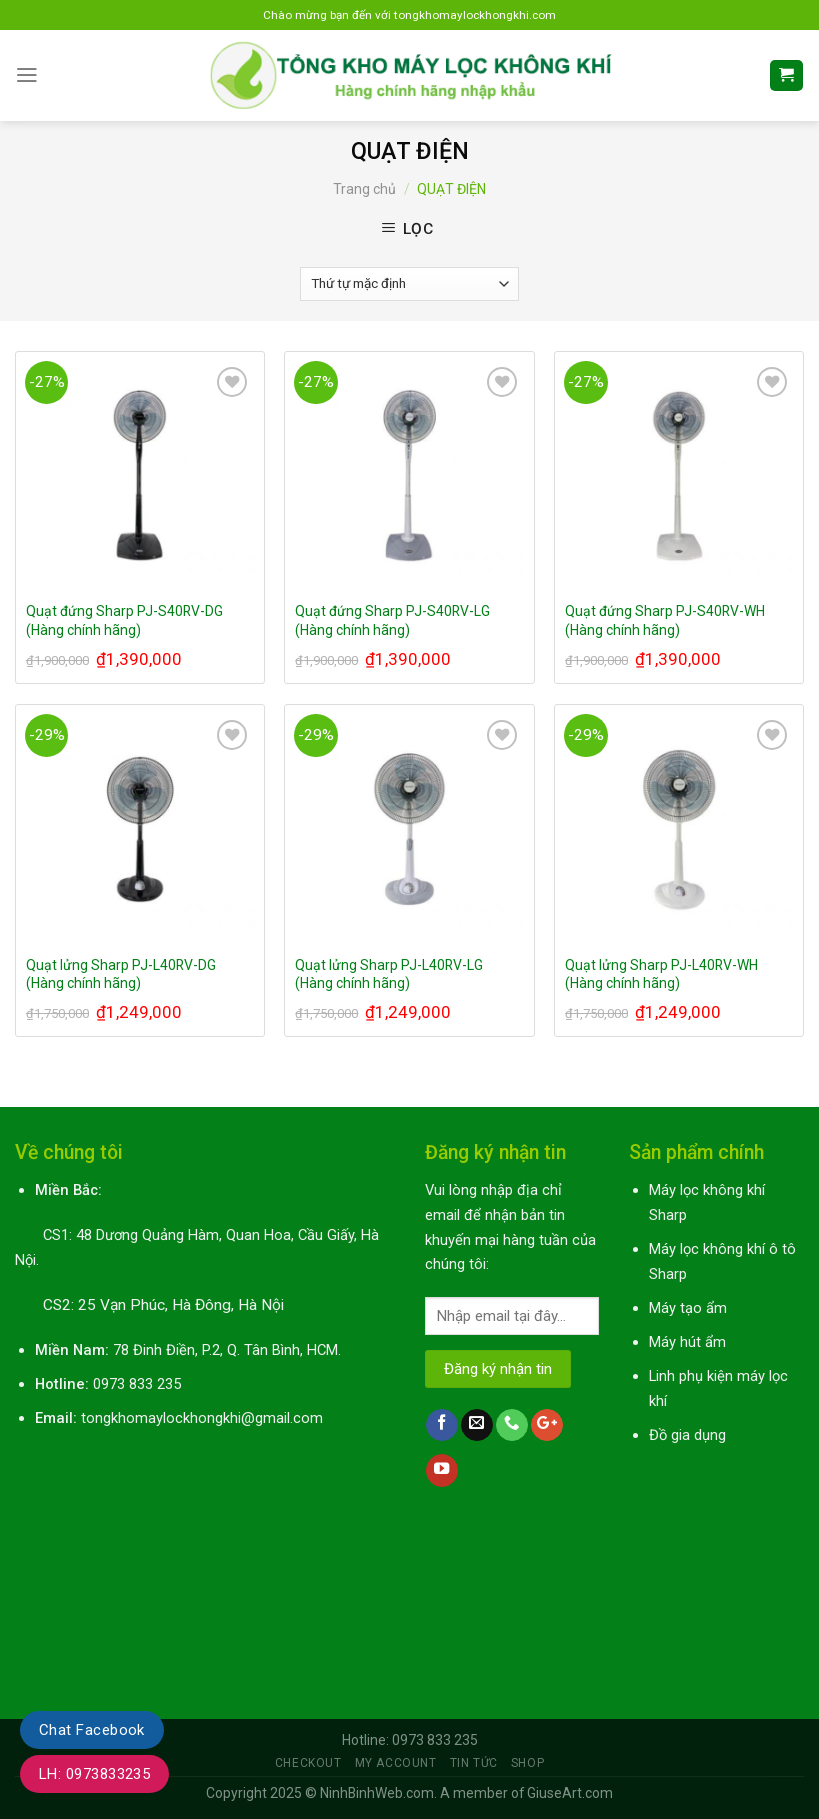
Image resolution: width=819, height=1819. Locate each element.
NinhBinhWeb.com (377, 1793)
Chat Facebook (92, 1730)
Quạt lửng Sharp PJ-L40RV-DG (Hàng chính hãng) (121, 974)
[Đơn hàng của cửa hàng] (409, 284)
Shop (527, 1763)
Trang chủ (364, 189)
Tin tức (474, 1763)
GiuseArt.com (570, 1793)
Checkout (308, 1763)
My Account (396, 1763)
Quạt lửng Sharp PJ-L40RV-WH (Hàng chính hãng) (661, 974)
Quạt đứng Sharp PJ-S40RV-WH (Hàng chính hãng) (665, 620)
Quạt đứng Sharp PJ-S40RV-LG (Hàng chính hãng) (392, 620)
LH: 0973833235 (94, 1774)
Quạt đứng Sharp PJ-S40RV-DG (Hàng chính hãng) (124, 620)
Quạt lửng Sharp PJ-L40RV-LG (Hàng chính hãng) (389, 974)
